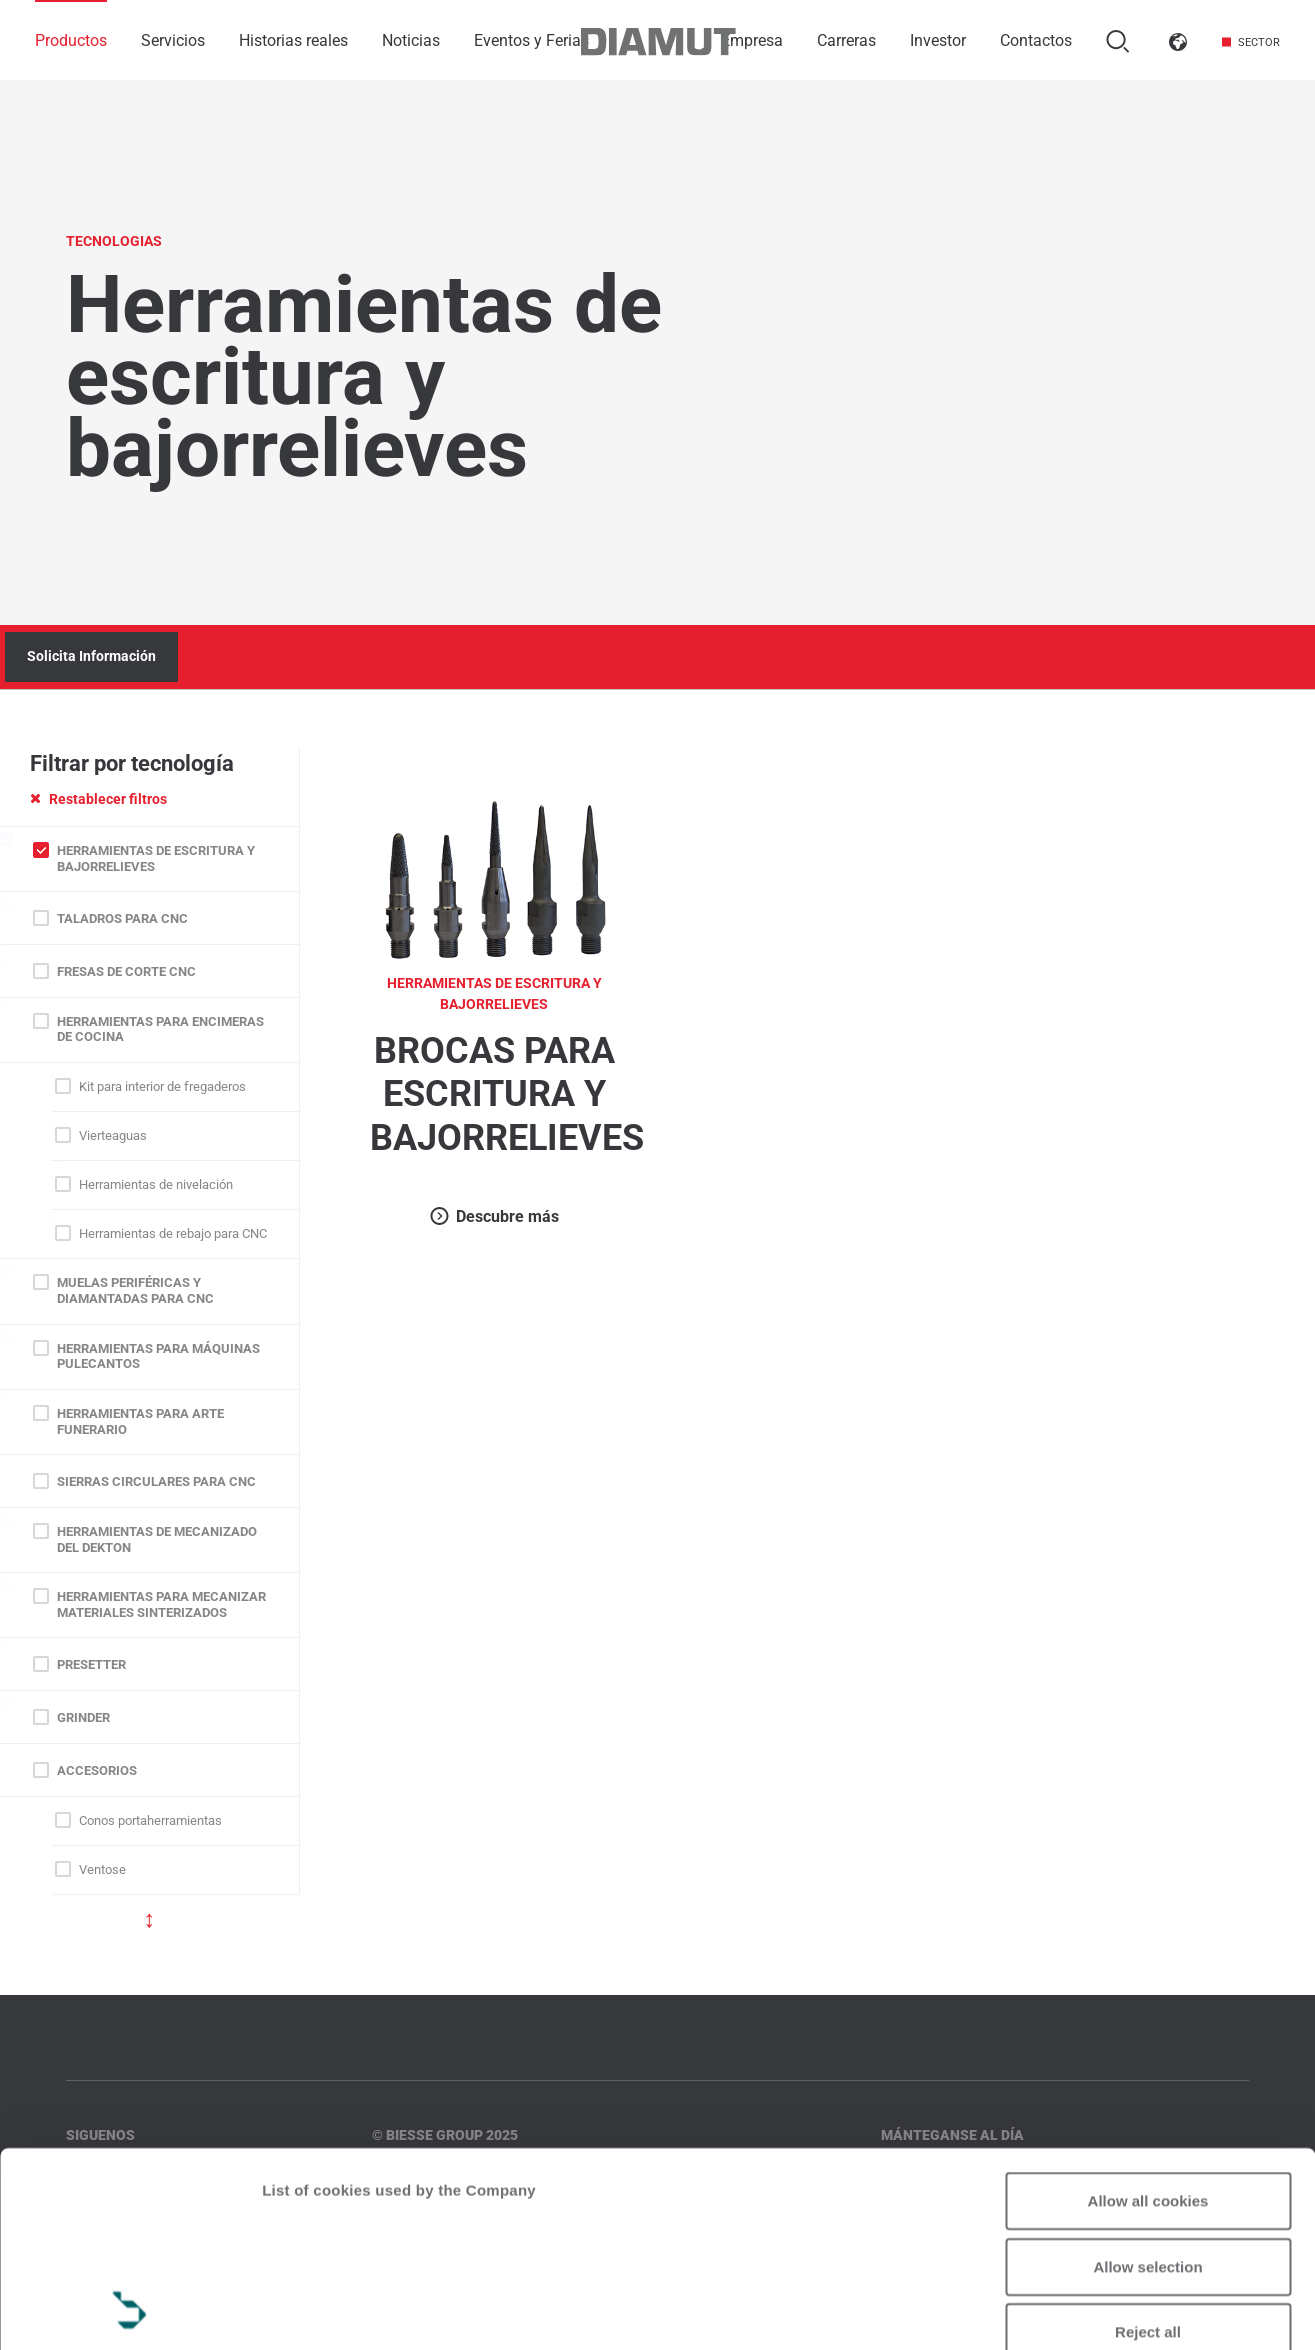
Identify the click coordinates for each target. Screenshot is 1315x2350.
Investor (938, 40)
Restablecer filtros (98, 799)
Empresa (752, 40)
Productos (71, 40)
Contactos (1036, 40)
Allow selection (1147, 2083)
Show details (308, 2310)
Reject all (1148, 2149)
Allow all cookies (1148, 2018)
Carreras (846, 40)
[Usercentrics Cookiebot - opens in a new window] (129, 2311)
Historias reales (293, 40)
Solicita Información (91, 656)
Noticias (411, 40)
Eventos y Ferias (531, 40)
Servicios (173, 40)
